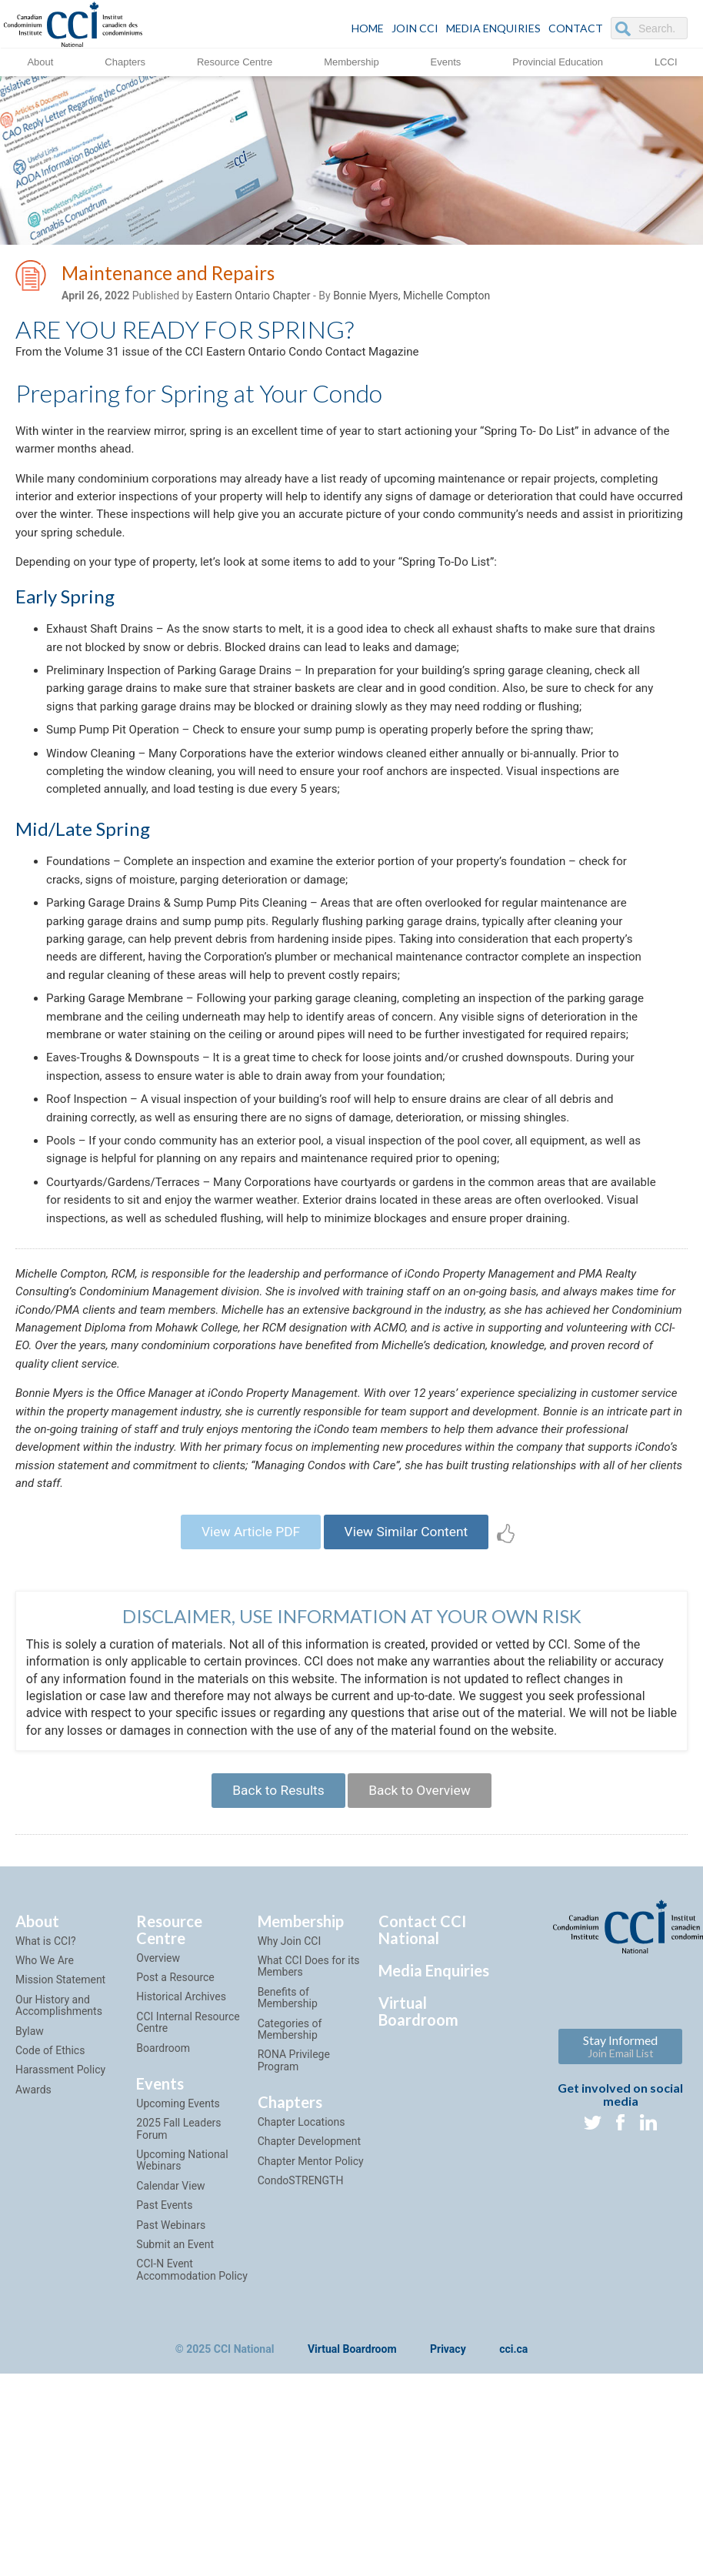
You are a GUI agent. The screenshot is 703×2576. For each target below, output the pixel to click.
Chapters (125, 61)
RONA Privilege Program (294, 2214)
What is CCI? (45, 2094)
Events (446, 61)
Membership (351, 61)
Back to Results (274, 1941)
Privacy (448, 2503)
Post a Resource (175, 2130)
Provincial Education (557, 61)
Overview (158, 2111)
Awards (33, 2243)
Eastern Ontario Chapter (253, 298)
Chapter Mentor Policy (311, 2314)
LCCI (666, 61)
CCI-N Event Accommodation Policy (191, 2423)
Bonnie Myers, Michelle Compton (411, 298)
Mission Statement (60, 2133)
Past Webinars (170, 2378)
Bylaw (29, 2184)
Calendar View (170, 2339)
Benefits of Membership (288, 2151)
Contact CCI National (422, 2082)
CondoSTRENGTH (301, 2334)
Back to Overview (423, 1941)
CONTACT (575, 28)
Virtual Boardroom (418, 2164)
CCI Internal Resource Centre (187, 2175)
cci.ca (513, 2503)
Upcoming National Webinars (182, 2314)
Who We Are (44, 2113)
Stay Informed (620, 2199)
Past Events (164, 2359)
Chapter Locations (301, 2276)
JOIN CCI (414, 28)
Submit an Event (175, 2397)
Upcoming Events (177, 2256)
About (40, 61)
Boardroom (163, 2201)
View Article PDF (246, 1679)
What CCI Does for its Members (309, 2119)
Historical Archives (181, 2150)
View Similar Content (410, 1679)
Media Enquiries (493, 28)
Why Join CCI (290, 2094)
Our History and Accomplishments (58, 2158)
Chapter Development (309, 2295)
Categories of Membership (290, 2182)
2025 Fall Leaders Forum (178, 2282)
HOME (368, 28)
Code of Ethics (50, 2203)
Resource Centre (234, 61)
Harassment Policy (60, 2223)
